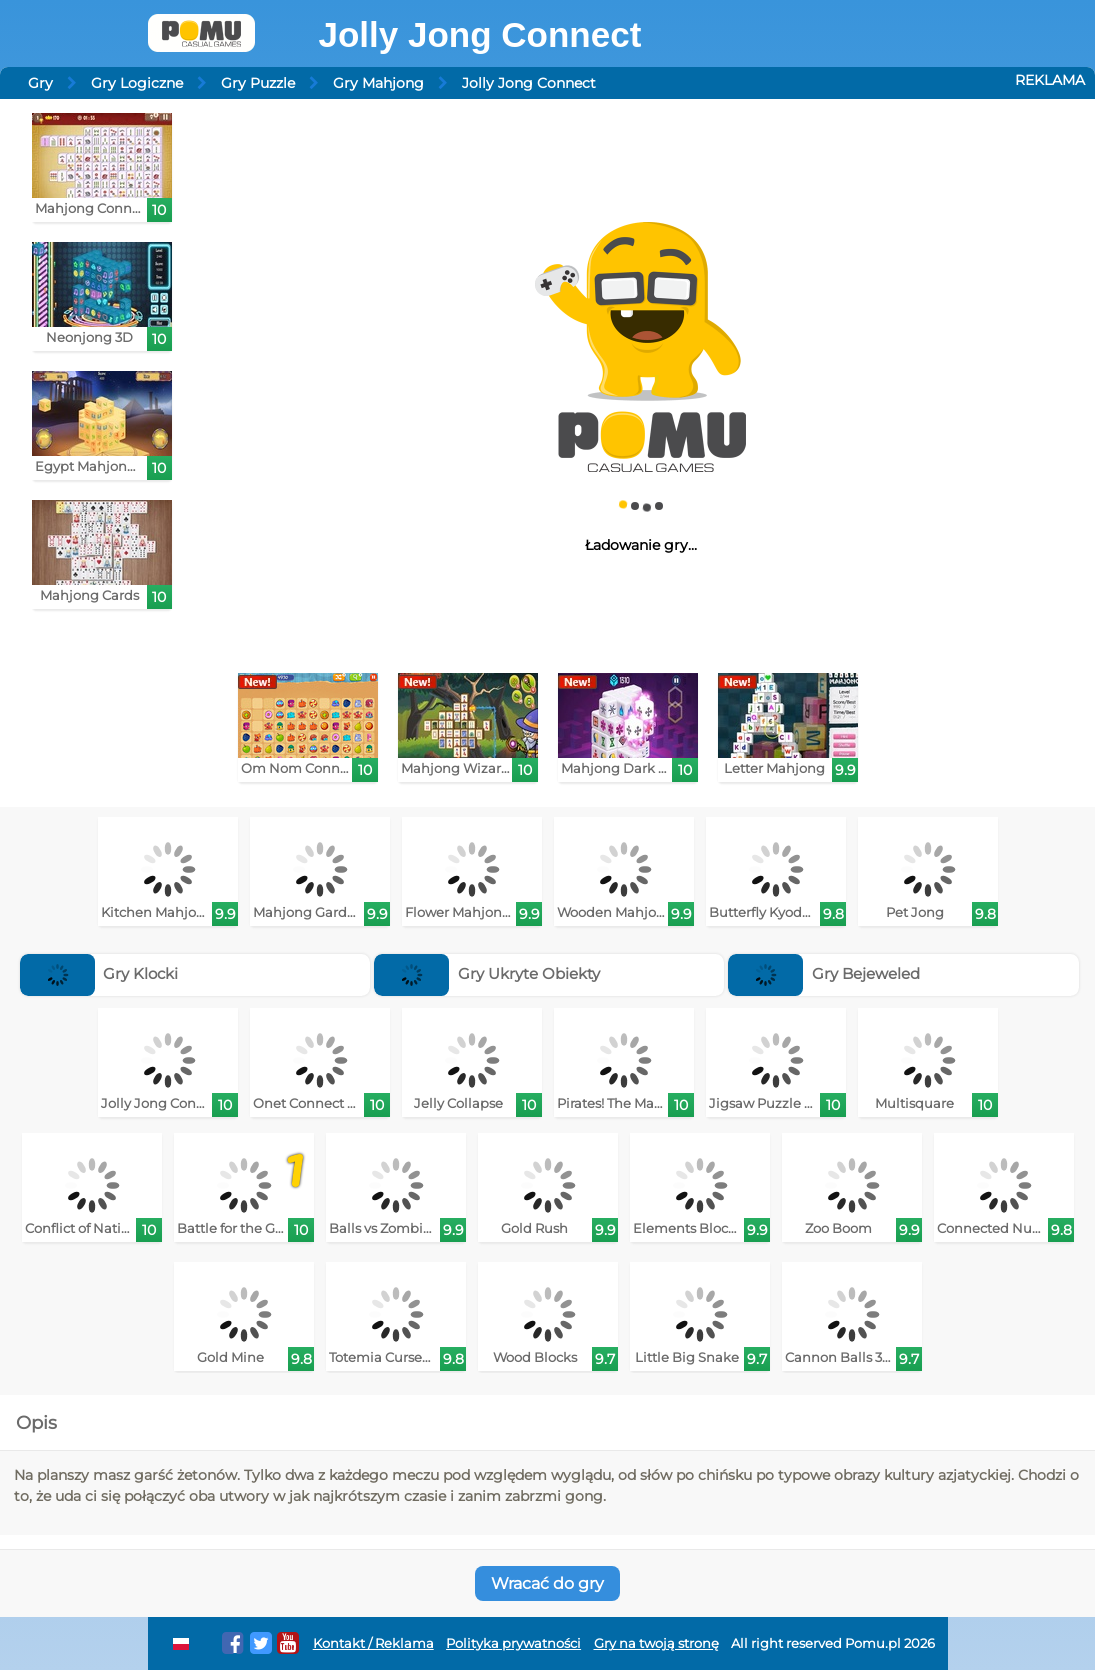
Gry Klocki (99, 973)
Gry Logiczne (137, 83)
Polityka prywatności (513, 1643)
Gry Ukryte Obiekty (487, 973)
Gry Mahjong (378, 83)
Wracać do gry (547, 1583)
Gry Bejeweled (824, 973)
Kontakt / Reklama (373, 1643)
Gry (40, 83)
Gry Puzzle (258, 83)
